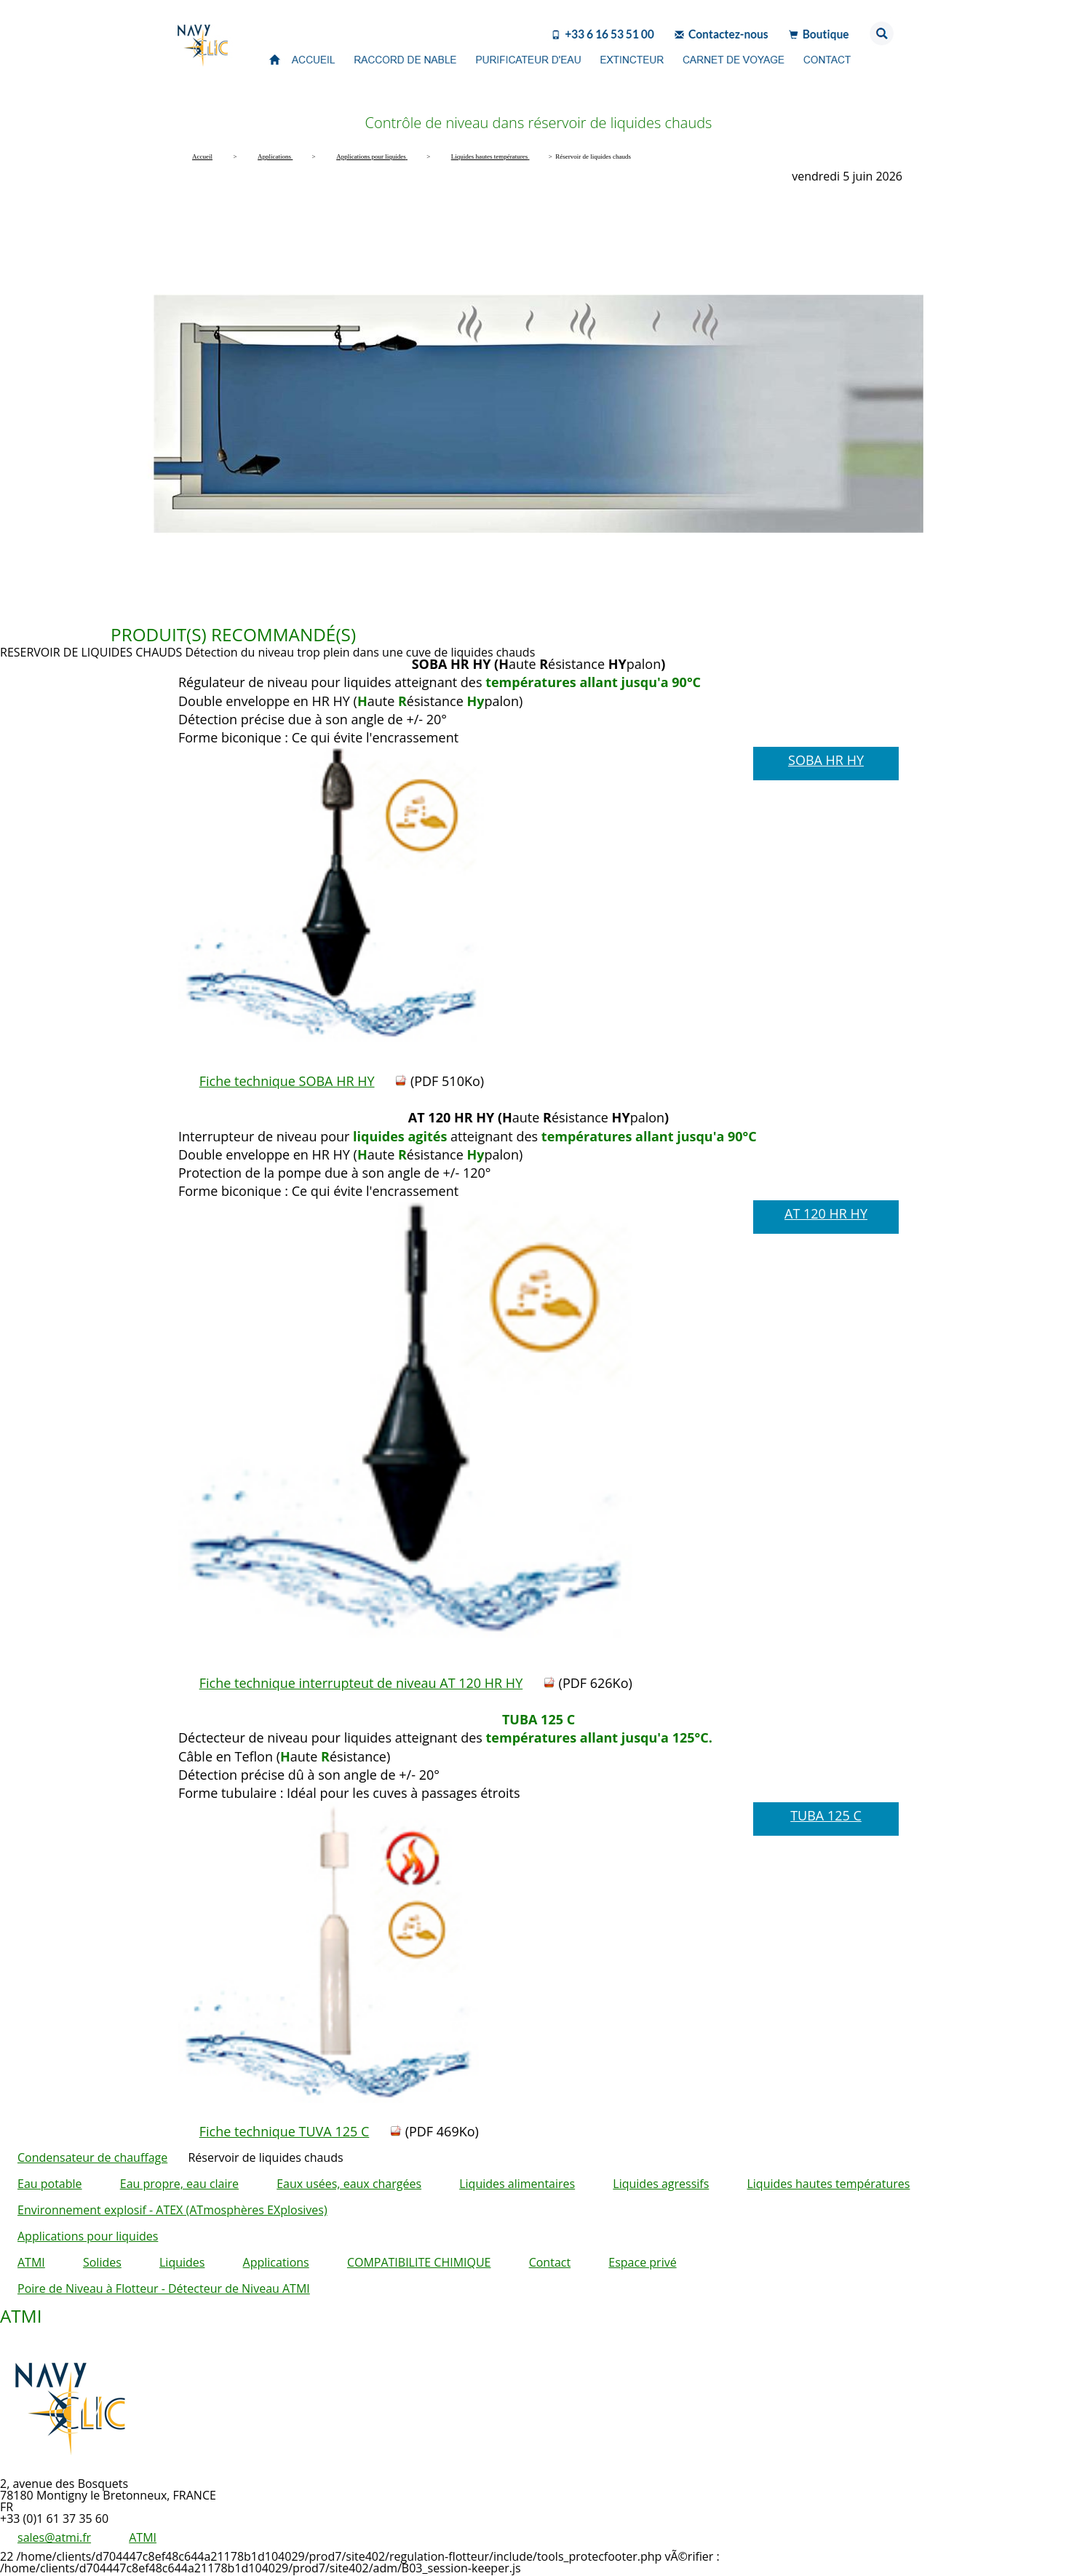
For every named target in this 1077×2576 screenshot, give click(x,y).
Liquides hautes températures (828, 2184)
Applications (276, 2262)
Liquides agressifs (661, 2184)
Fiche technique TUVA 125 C (284, 2131)
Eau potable (49, 2184)
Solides (102, 2262)
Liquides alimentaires (517, 2184)
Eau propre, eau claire (179, 2184)
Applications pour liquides (87, 2236)
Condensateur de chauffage (92, 2157)
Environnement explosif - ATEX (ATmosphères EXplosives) (172, 2210)
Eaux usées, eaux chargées (349, 2184)
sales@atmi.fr (54, 2537)
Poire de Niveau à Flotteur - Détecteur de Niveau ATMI (163, 2288)
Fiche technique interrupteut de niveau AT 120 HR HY (361, 1683)
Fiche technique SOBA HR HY (287, 1081)
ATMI (31, 2262)
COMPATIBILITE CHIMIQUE (419, 2262)
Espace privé (642, 2262)
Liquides (181, 2262)
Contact (550, 2262)
